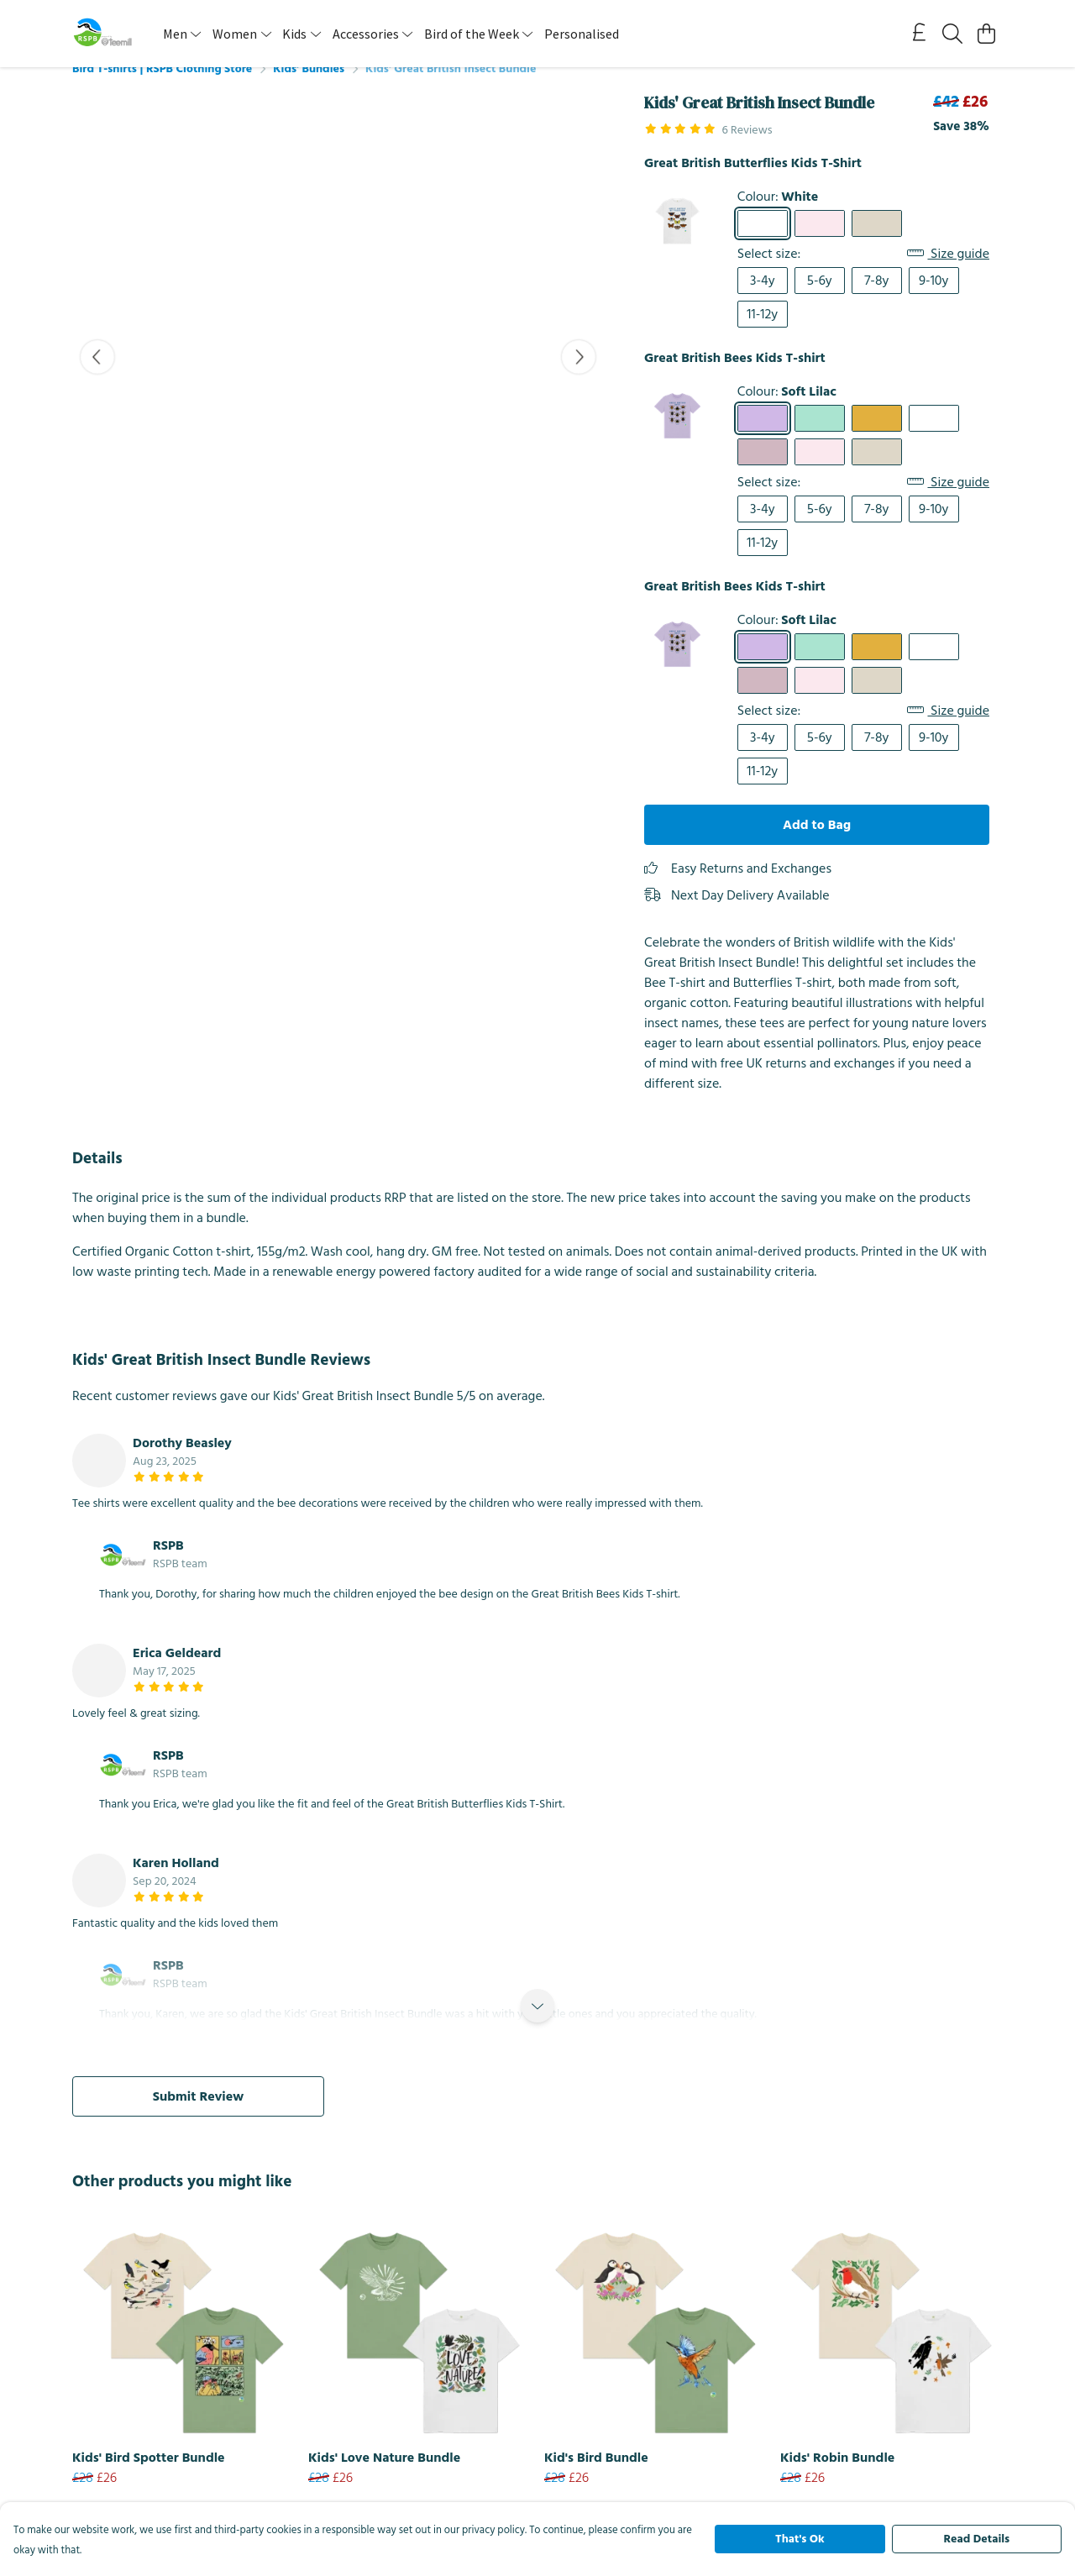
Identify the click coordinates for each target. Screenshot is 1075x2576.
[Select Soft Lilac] (762, 438)
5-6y (819, 301)
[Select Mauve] (762, 472)
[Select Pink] (819, 243)
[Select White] (762, 243)
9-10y (933, 301)
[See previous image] (97, 377)
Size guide (948, 274)
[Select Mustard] (877, 438)
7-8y (876, 301)
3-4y (762, 301)
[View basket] (986, 33)
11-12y (762, 334)
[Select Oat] (877, 243)
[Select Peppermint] (819, 438)
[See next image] (578, 377)
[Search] (952, 33)
